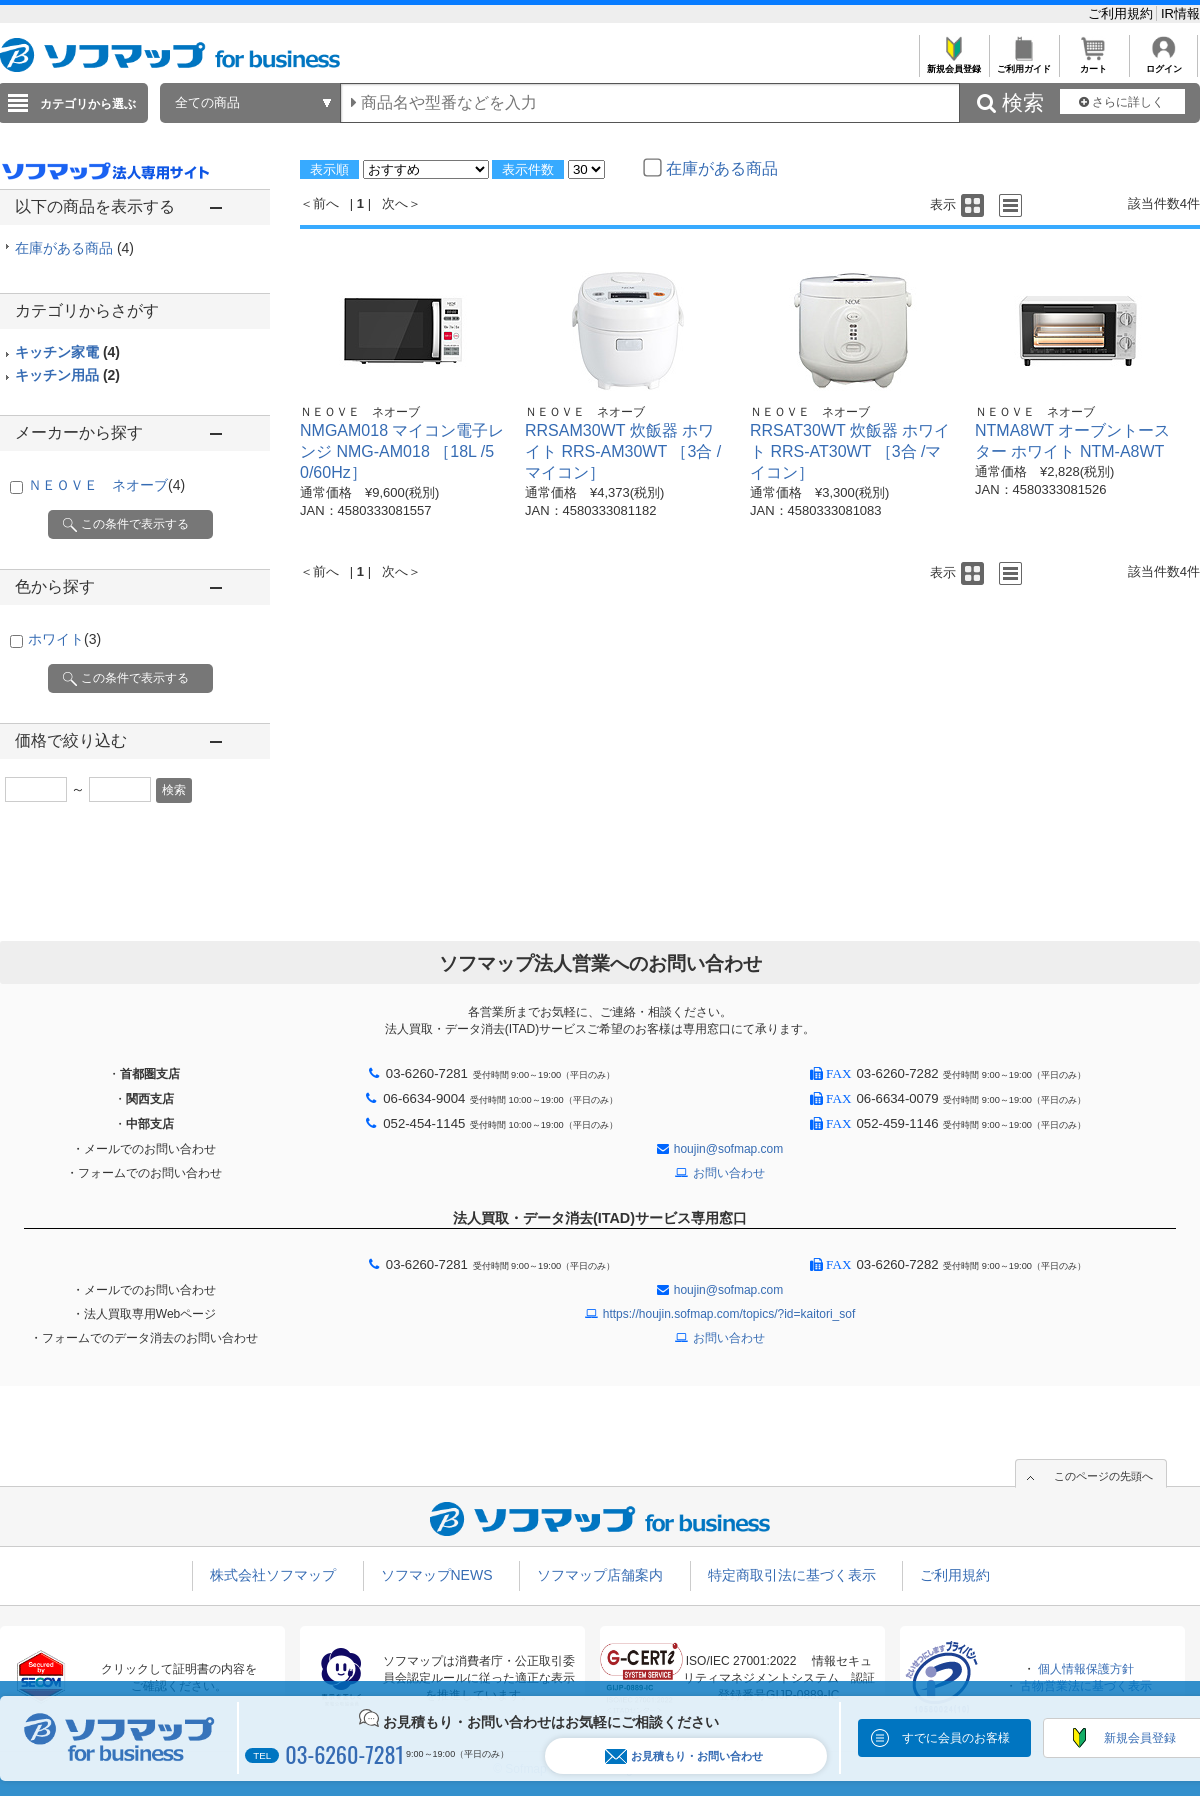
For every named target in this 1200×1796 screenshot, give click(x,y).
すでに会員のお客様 (956, 1738)
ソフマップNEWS (437, 1575)
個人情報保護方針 (1086, 1669)
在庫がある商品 (74, 248)
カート (1093, 63)
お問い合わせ (729, 1173)
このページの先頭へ (1103, 1476)
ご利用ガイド (1023, 63)
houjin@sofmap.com (729, 1149)
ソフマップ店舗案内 (600, 1575)
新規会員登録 (953, 63)
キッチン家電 (67, 352)
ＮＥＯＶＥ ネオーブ (106, 485)
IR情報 (1180, 13)
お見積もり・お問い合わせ (684, 1756)
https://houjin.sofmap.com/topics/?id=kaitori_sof (729, 1314)
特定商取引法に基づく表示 (792, 1575)
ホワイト (64, 639)
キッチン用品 (67, 375)
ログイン (1163, 63)
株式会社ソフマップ (273, 1575)
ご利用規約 (1122, 13)
